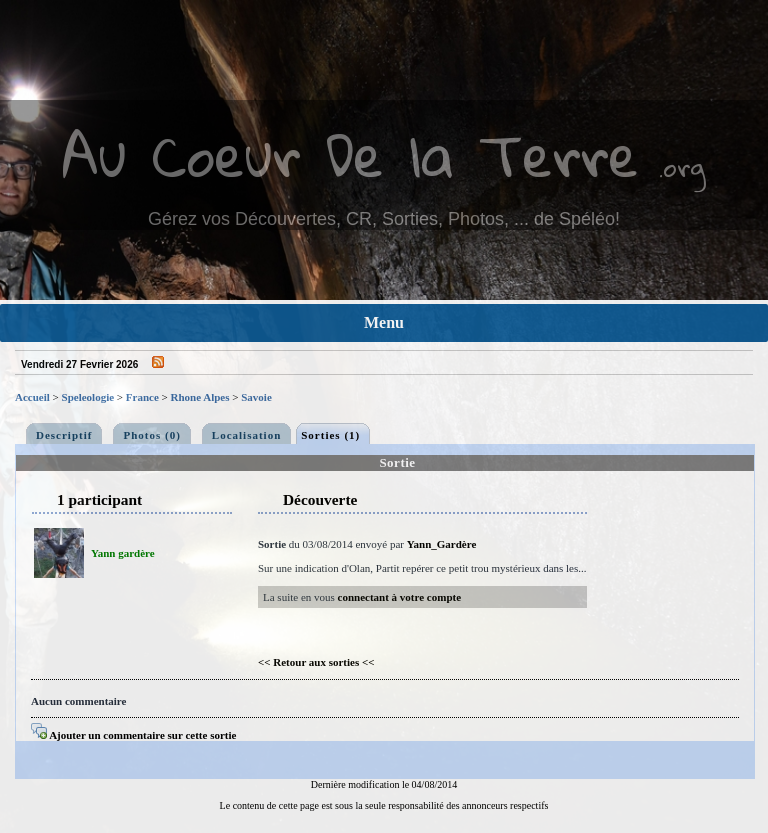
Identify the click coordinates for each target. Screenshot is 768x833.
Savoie (256, 397)
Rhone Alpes (200, 397)
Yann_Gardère (441, 544)
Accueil (32, 397)
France (142, 397)
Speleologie (88, 397)
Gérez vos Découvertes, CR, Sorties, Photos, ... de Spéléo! (384, 219)
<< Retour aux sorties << (316, 662)
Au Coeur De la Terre (350, 154)
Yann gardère (123, 553)
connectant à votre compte (400, 597)
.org (682, 166)
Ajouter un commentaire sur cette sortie (133, 735)
